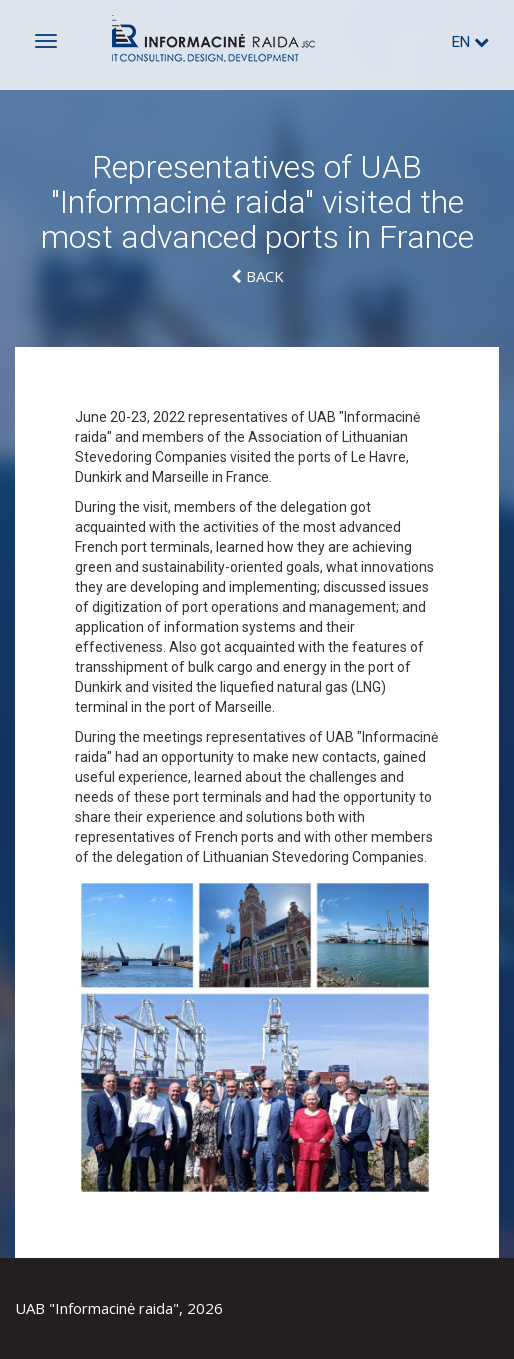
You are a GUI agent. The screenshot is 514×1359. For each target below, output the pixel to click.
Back (257, 276)
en (470, 42)
